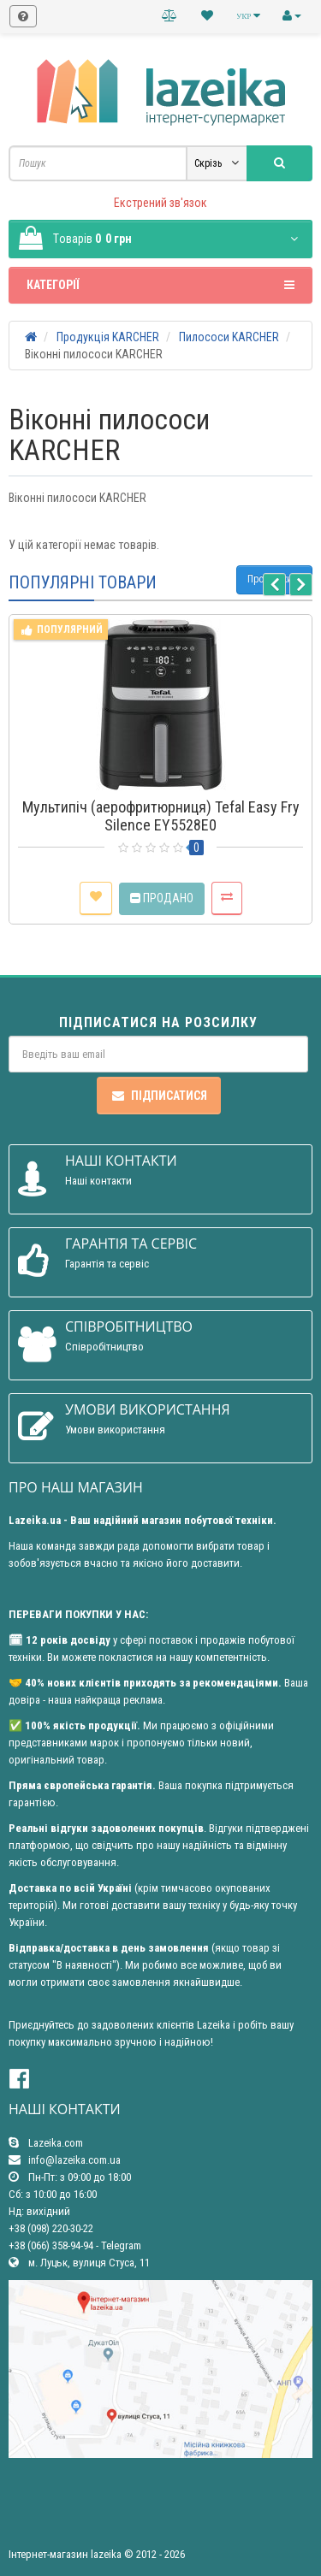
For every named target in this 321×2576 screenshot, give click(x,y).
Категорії (160, 284)
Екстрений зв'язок (160, 203)
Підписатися (158, 1095)
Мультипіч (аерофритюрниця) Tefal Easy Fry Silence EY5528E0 (161, 816)
